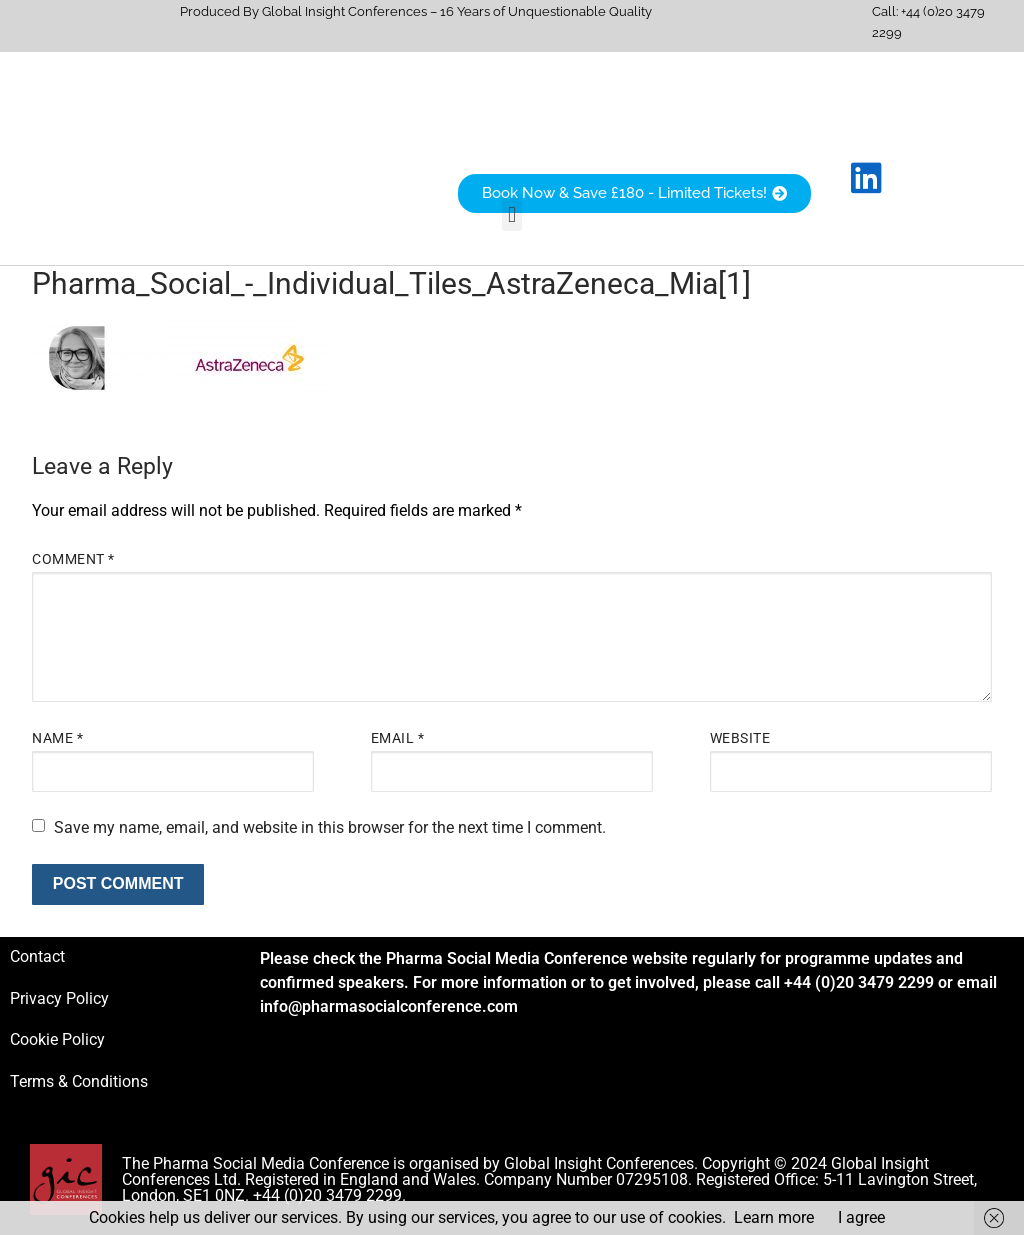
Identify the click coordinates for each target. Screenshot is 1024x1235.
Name (57, 738)
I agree (861, 1217)
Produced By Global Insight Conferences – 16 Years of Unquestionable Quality (416, 11)
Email (398, 738)
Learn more (774, 1217)
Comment (73, 559)
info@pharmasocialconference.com (389, 1006)
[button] (511, 214)
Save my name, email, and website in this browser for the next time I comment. (330, 827)
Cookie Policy (57, 1039)
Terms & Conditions (79, 1081)
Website (740, 738)
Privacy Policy (59, 998)
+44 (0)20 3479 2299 (859, 982)
